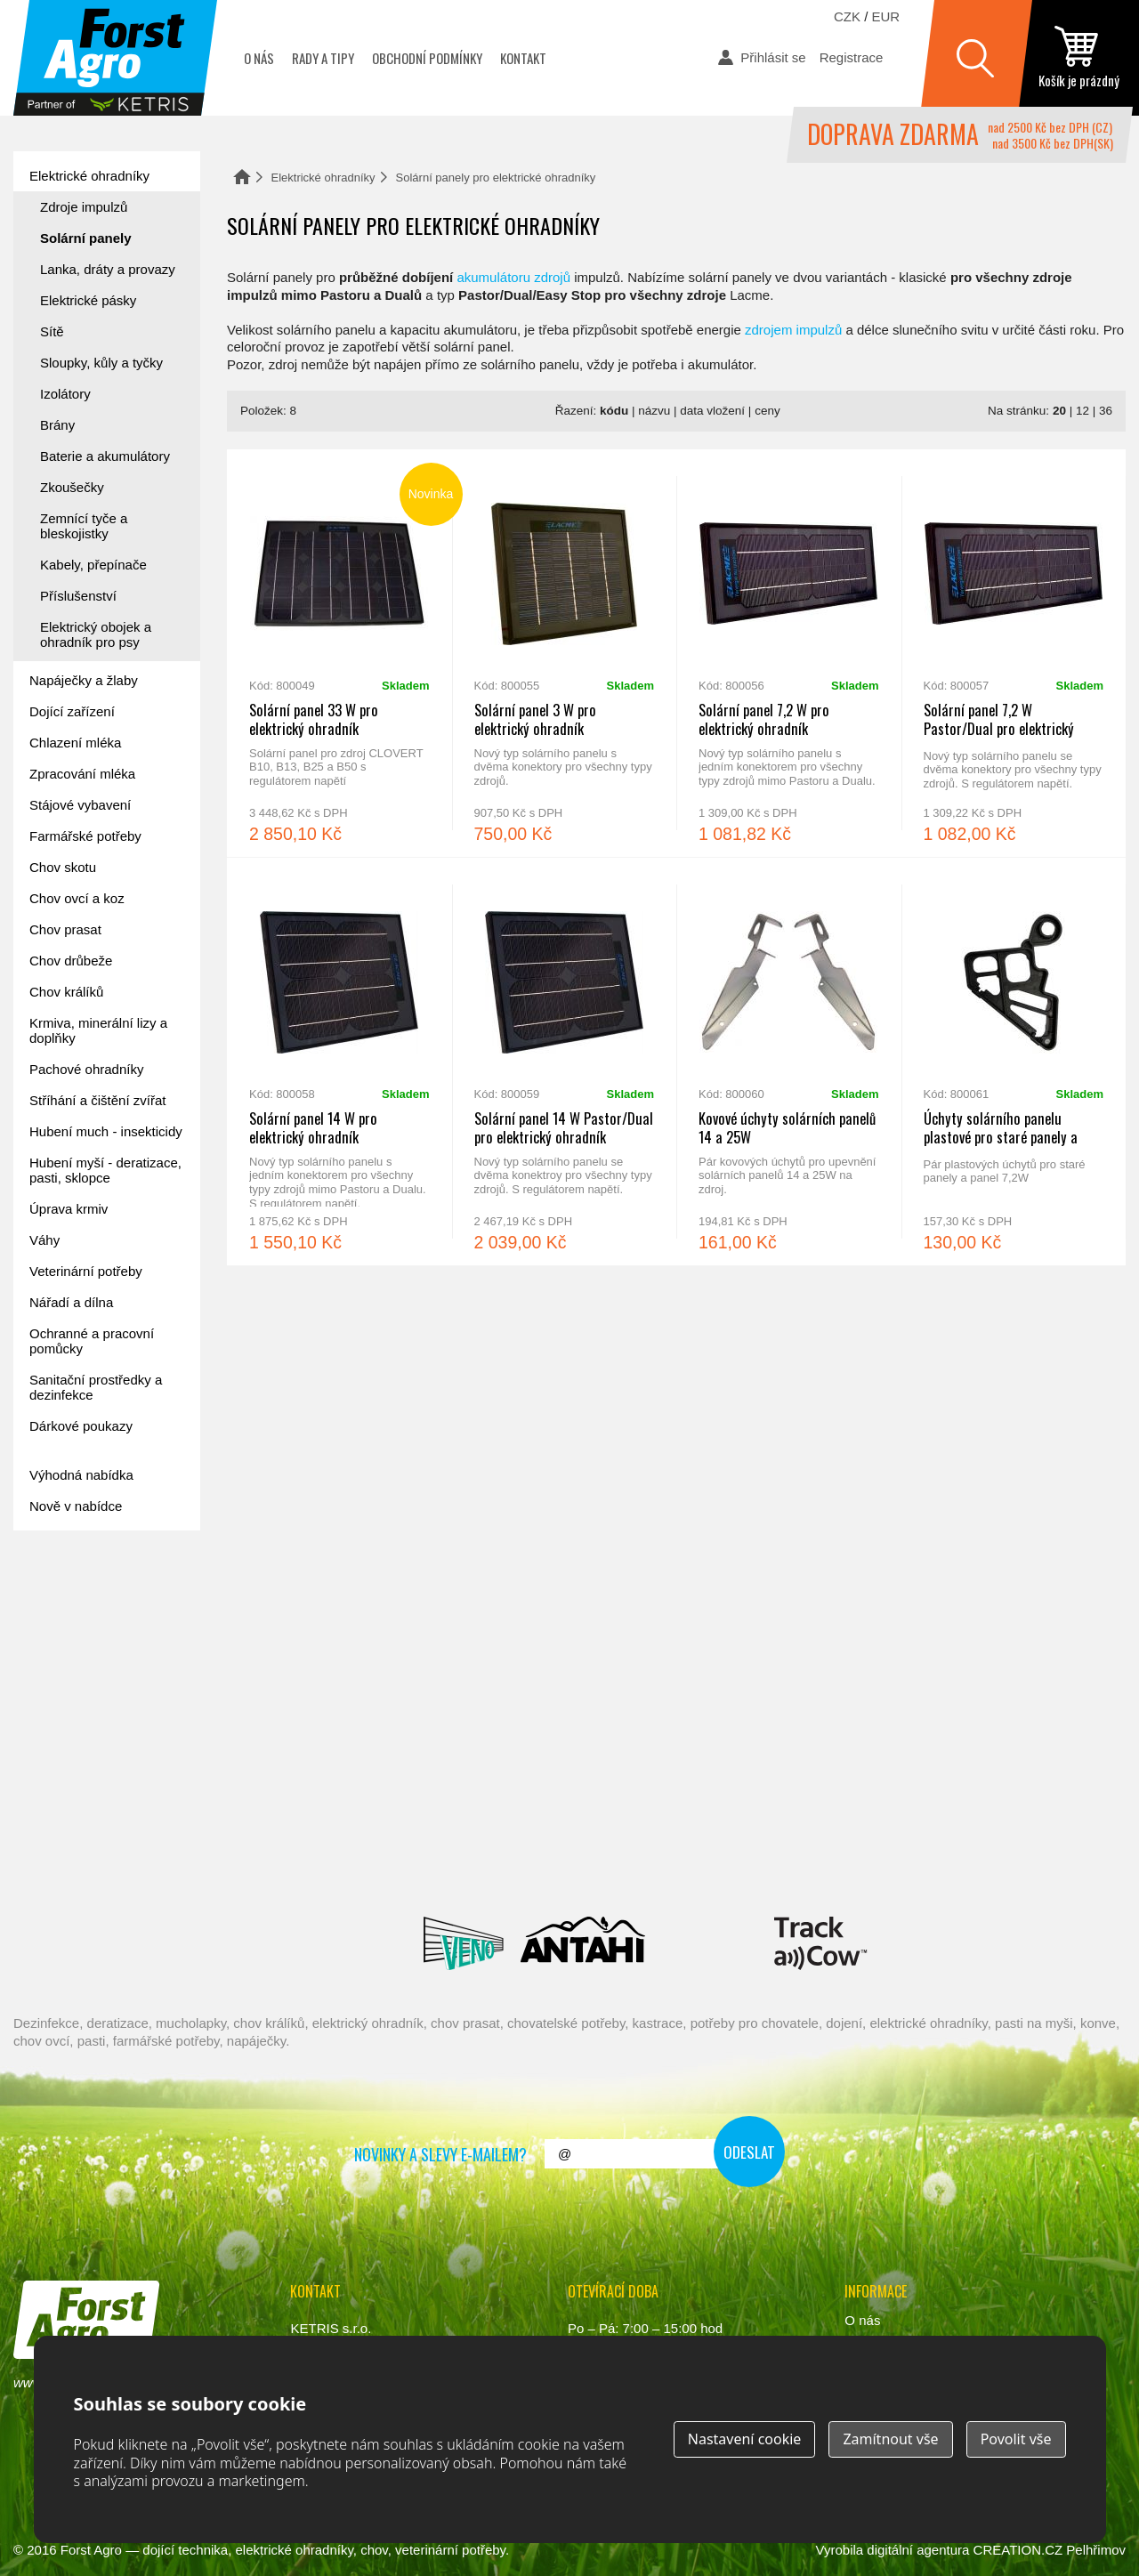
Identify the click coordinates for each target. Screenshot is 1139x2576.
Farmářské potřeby (85, 836)
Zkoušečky (72, 487)
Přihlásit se (772, 57)
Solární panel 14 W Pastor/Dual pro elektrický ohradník (564, 1061)
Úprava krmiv (68, 1208)
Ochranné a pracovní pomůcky (91, 1341)
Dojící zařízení (72, 711)
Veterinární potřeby (85, 1271)
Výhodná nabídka (81, 1474)
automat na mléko (93, 1698)
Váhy (44, 1240)
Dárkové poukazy (81, 1425)
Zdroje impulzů (83, 206)
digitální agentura (918, 2549)
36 (1105, 410)
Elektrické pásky (88, 300)
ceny (767, 410)
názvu (654, 410)
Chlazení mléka (75, 742)
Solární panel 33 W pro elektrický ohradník (339, 653)
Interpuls (342, 1863)
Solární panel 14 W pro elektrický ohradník (339, 1061)
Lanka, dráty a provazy (107, 269)
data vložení (712, 410)
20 (1059, 410)
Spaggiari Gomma (552, 1863)
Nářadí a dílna (71, 1302)
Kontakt (523, 58)
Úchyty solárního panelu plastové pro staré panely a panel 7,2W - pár (1014, 1061)
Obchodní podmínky (427, 58)
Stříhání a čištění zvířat (97, 1100)
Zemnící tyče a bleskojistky (83, 526)
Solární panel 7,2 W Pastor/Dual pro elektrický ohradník (1014, 653)
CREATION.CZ (1018, 2549)
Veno (464, 1943)
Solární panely (86, 238)
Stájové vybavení (80, 804)
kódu (614, 410)
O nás (259, 58)
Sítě (52, 331)
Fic (912, 1863)
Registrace (852, 57)
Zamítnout (890, 2439)
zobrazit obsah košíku (1079, 58)
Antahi (583, 1943)
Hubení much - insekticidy (105, 1131)
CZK (847, 16)
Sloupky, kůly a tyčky (101, 362)
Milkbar (709, 1943)
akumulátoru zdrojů (513, 277)
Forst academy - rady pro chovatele (93, 1598)
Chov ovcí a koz (77, 898)
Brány (57, 424)
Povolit (1016, 2439)
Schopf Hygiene (805, 1863)
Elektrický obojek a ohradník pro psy (95, 634)
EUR (886, 16)
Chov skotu (62, 867)
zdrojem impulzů (793, 329)
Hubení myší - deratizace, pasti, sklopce (105, 1170)
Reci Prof (136, 1863)
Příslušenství (78, 595)
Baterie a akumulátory (105, 456)
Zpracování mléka (82, 773)
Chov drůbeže (70, 960)
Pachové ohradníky (86, 1069)
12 (1082, 410)
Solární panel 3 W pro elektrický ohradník (564, 653)
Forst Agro (91, 2549)
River (675, 1863)
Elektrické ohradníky (323, 177)
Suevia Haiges (997, 1863)
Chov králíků (66, 991)
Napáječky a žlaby (83, 680)
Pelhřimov (1096, 2549)
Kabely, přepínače (93, 564)
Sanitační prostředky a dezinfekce (95, 1387)
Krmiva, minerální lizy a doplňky (98, 1030)
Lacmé (331, 1943)
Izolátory (65, 393)
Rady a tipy (323, 58)
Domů (242, 176)
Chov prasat (65, 929)
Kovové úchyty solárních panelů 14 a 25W (788, 1061)
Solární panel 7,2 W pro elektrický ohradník (788, 653)
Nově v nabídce (75, 1506)
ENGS (821, 1943)
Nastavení (745, 2439)
